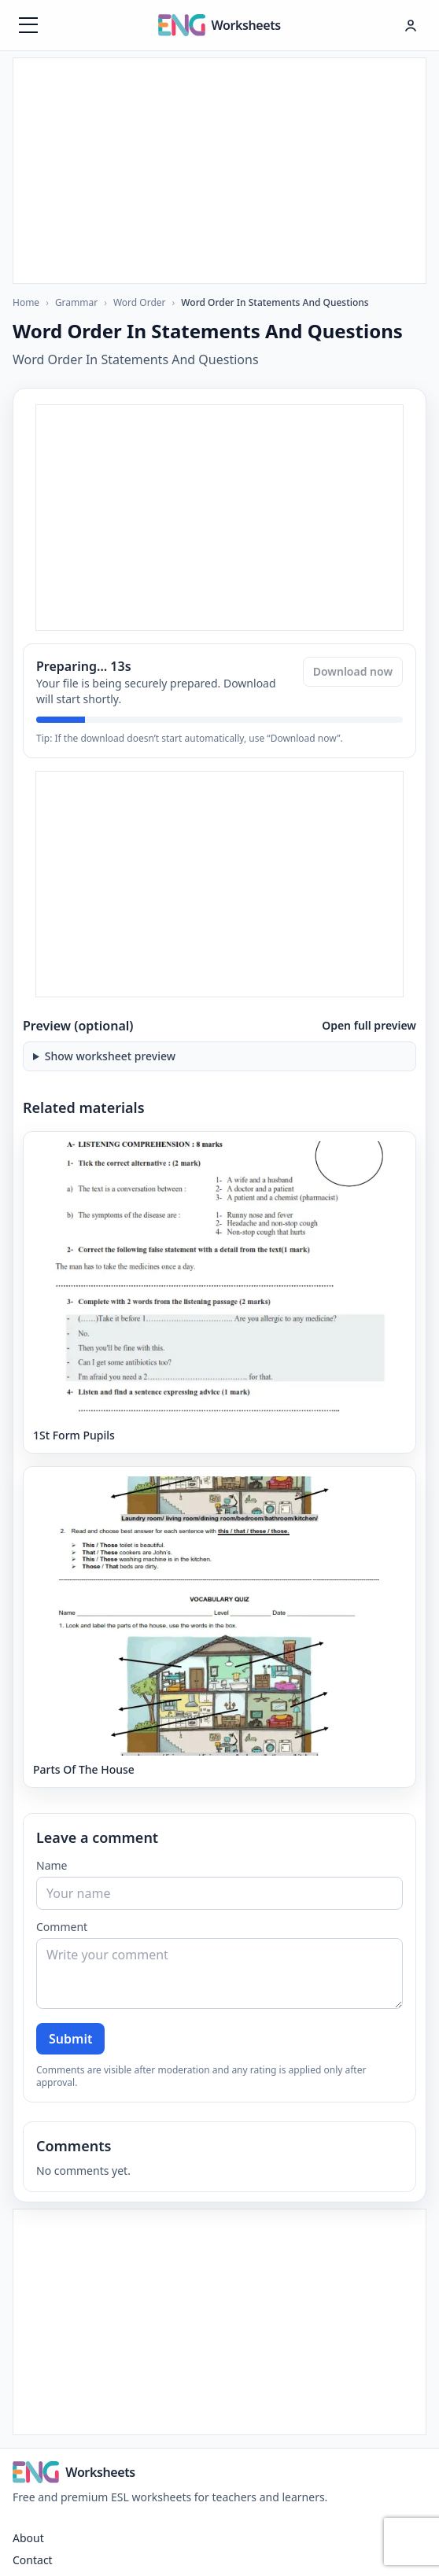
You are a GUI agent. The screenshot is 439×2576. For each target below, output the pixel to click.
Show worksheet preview (110, 1055)
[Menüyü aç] (28, 25)
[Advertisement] (219, 168)
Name (51, 1865)
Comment (61, 1926)
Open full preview (369, 1025)
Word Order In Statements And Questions (274, 303)
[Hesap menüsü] (410, 25)
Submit (70, 2038)
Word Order (139, 302)
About (28, 2537)
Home (26, 302)
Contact (33, 2559)
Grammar (76, 302)
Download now (353, 671)
